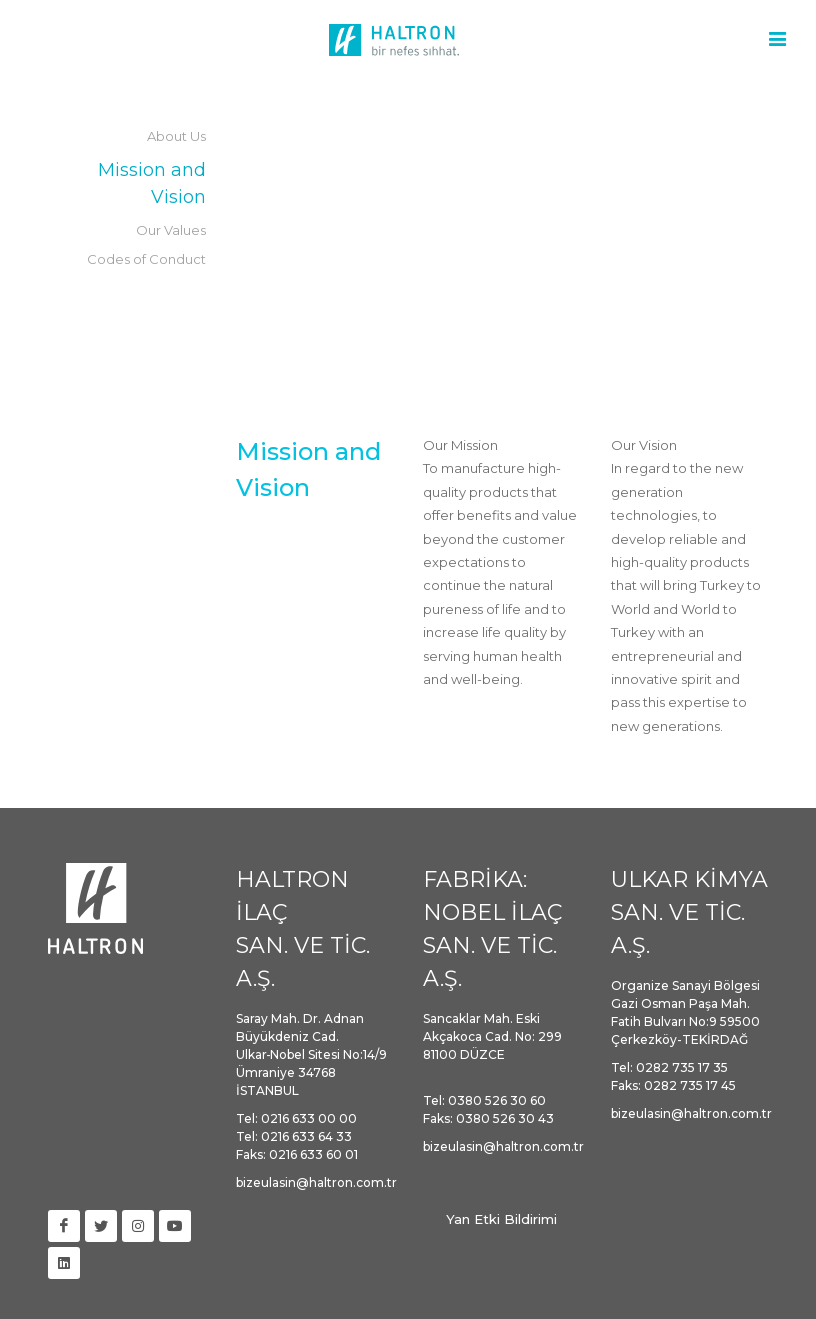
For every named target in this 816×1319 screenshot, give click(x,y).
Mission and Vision (152, 183)
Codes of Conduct (146, 259)
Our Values (171, 230)
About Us (176, 136)
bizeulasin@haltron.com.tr (316, 1182)
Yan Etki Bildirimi (501, 1219)
